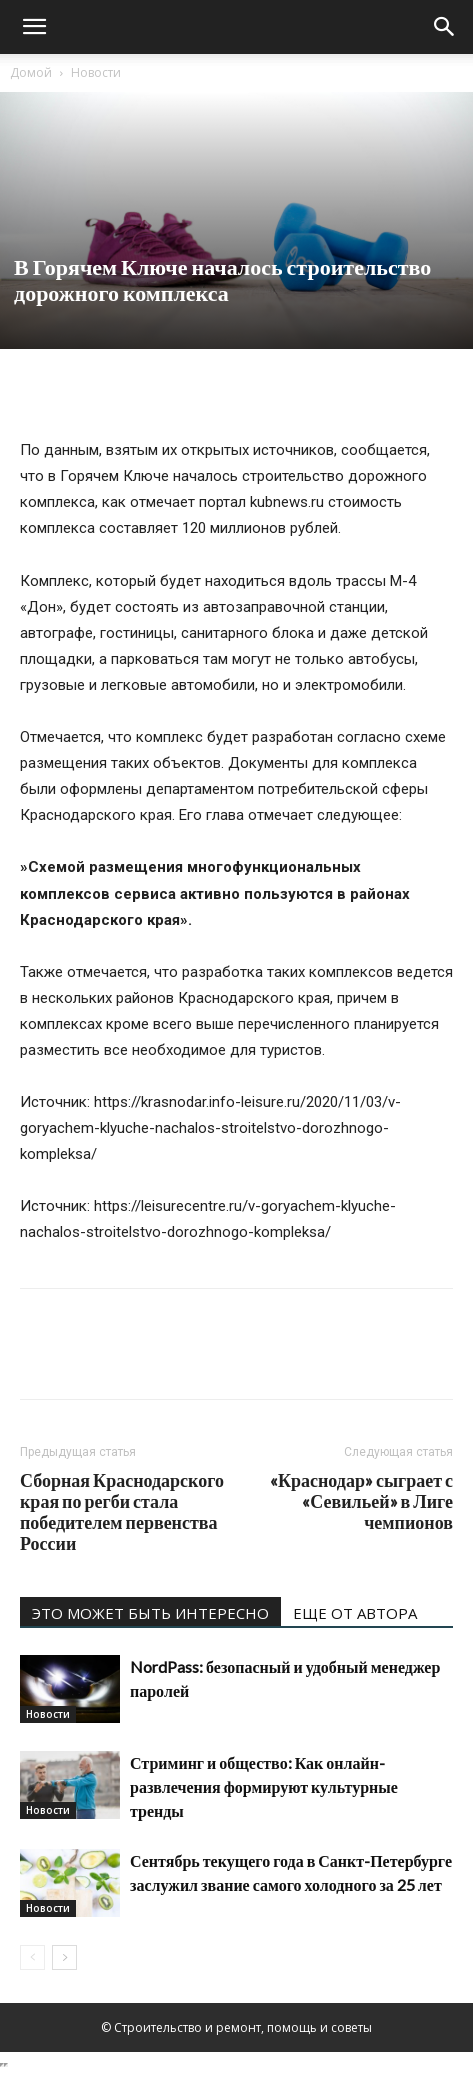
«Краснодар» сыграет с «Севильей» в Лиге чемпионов (361, 1501)
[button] (34, 27)
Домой (31, 72)
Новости (96, 72)
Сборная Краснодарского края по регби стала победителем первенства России (122, 1512)
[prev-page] (32, 1957)
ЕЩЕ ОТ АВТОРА (355, 1613)
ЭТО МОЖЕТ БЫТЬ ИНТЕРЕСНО (150, 1613)
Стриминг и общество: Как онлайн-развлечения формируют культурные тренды (264, 1786)
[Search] (445, 27)
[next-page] (64, 1957)
